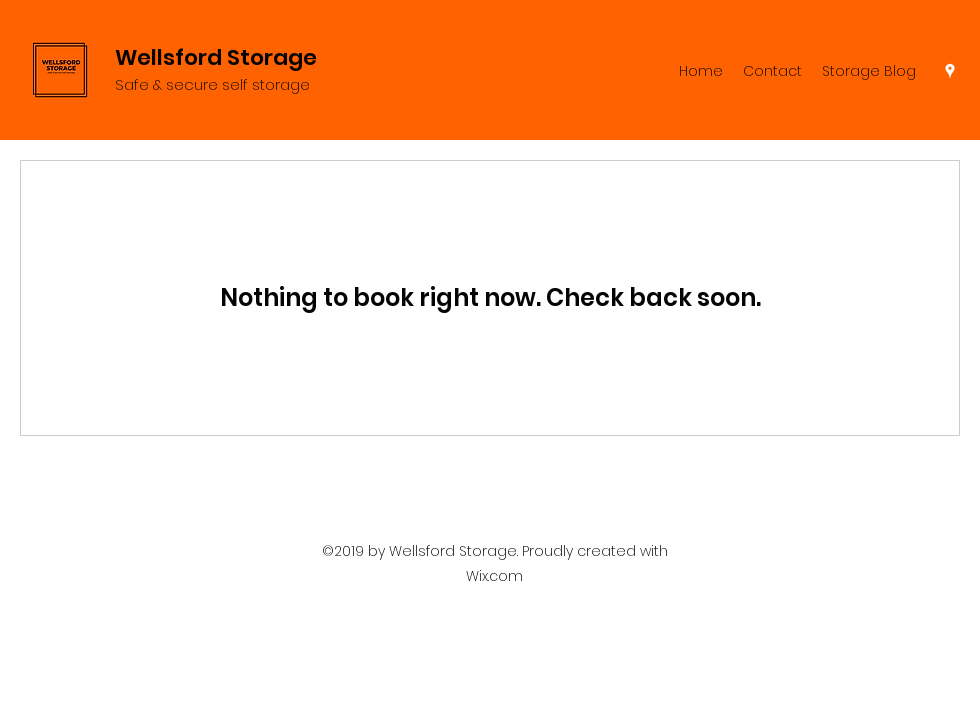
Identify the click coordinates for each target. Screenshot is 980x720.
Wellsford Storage (216, 57)
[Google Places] (950, 71)
